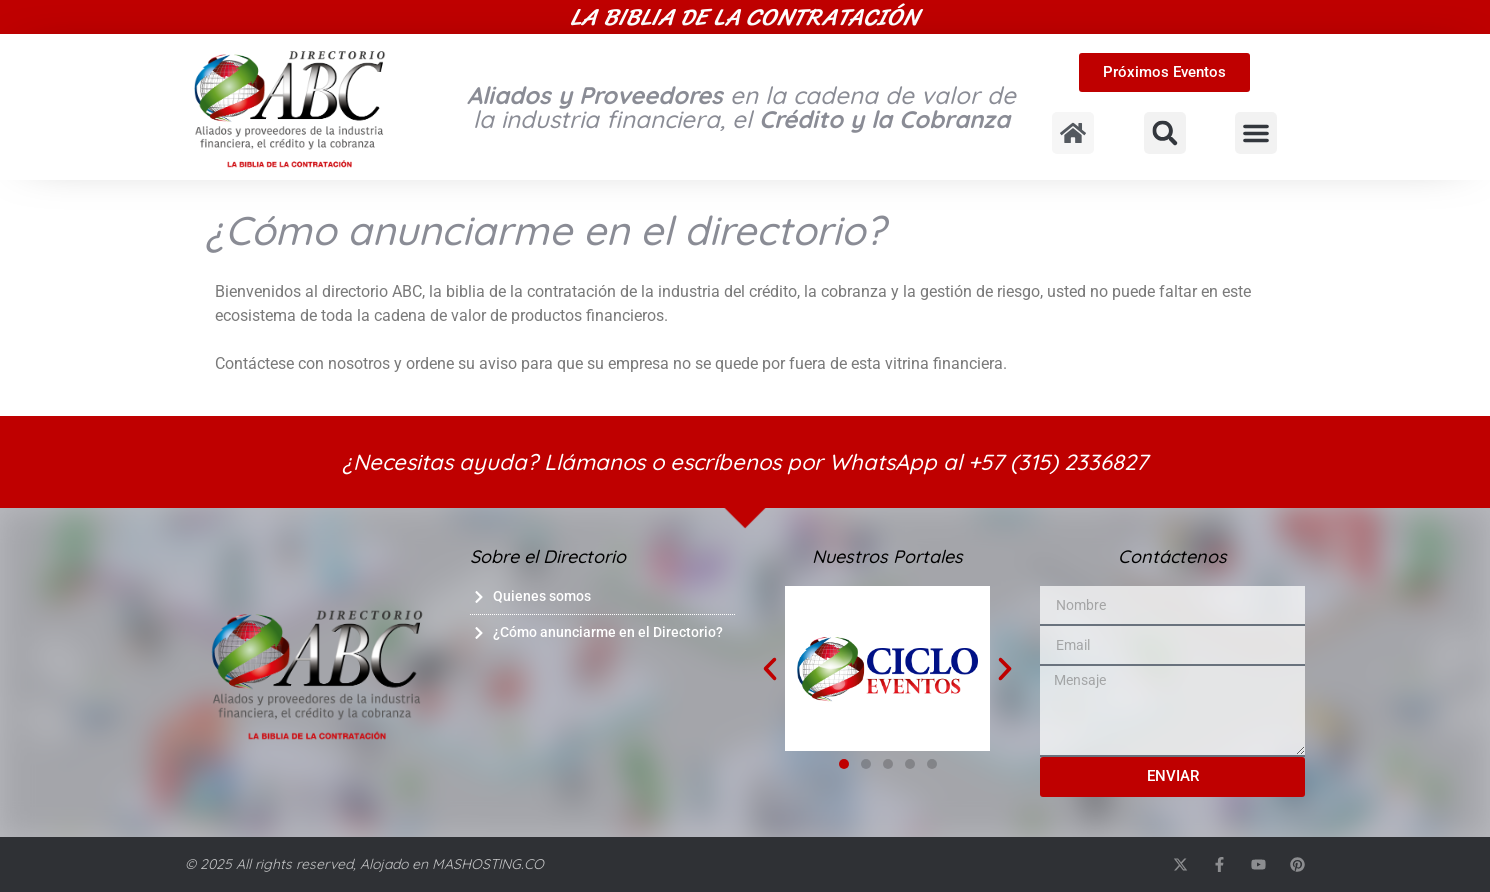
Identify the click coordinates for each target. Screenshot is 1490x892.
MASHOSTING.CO (488, 864)
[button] (1165, 133)
